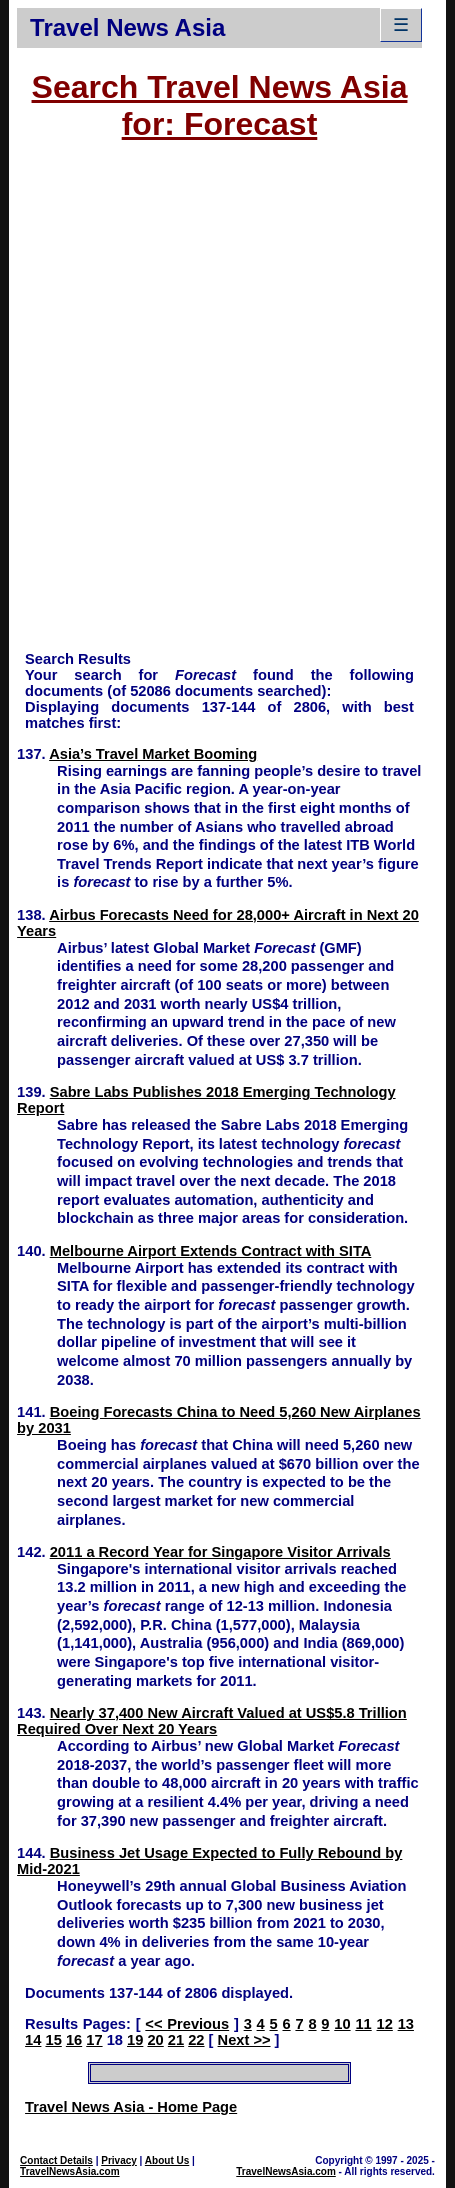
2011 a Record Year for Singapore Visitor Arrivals (220, 1552)
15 (53, 2040)
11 (363, 2024)
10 (342, 2024)
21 (176, 2040)
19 (135, 2040)
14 (33, 2040)
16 (74, 2040)
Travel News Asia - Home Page (131, 2107)
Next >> (244, 2040)
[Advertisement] (227, 405)
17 (94, 2040)
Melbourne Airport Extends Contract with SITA (211, 1251)
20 (155, 2040)
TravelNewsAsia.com (70, 2171)
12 (385, 2024)
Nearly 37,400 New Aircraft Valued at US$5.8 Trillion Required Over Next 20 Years (212, 1721)
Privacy (119, 2160)
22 (196, 2040)
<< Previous (187, 2024)
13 (406, 2024)
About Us (167, 2160)
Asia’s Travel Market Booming (153, 754)
